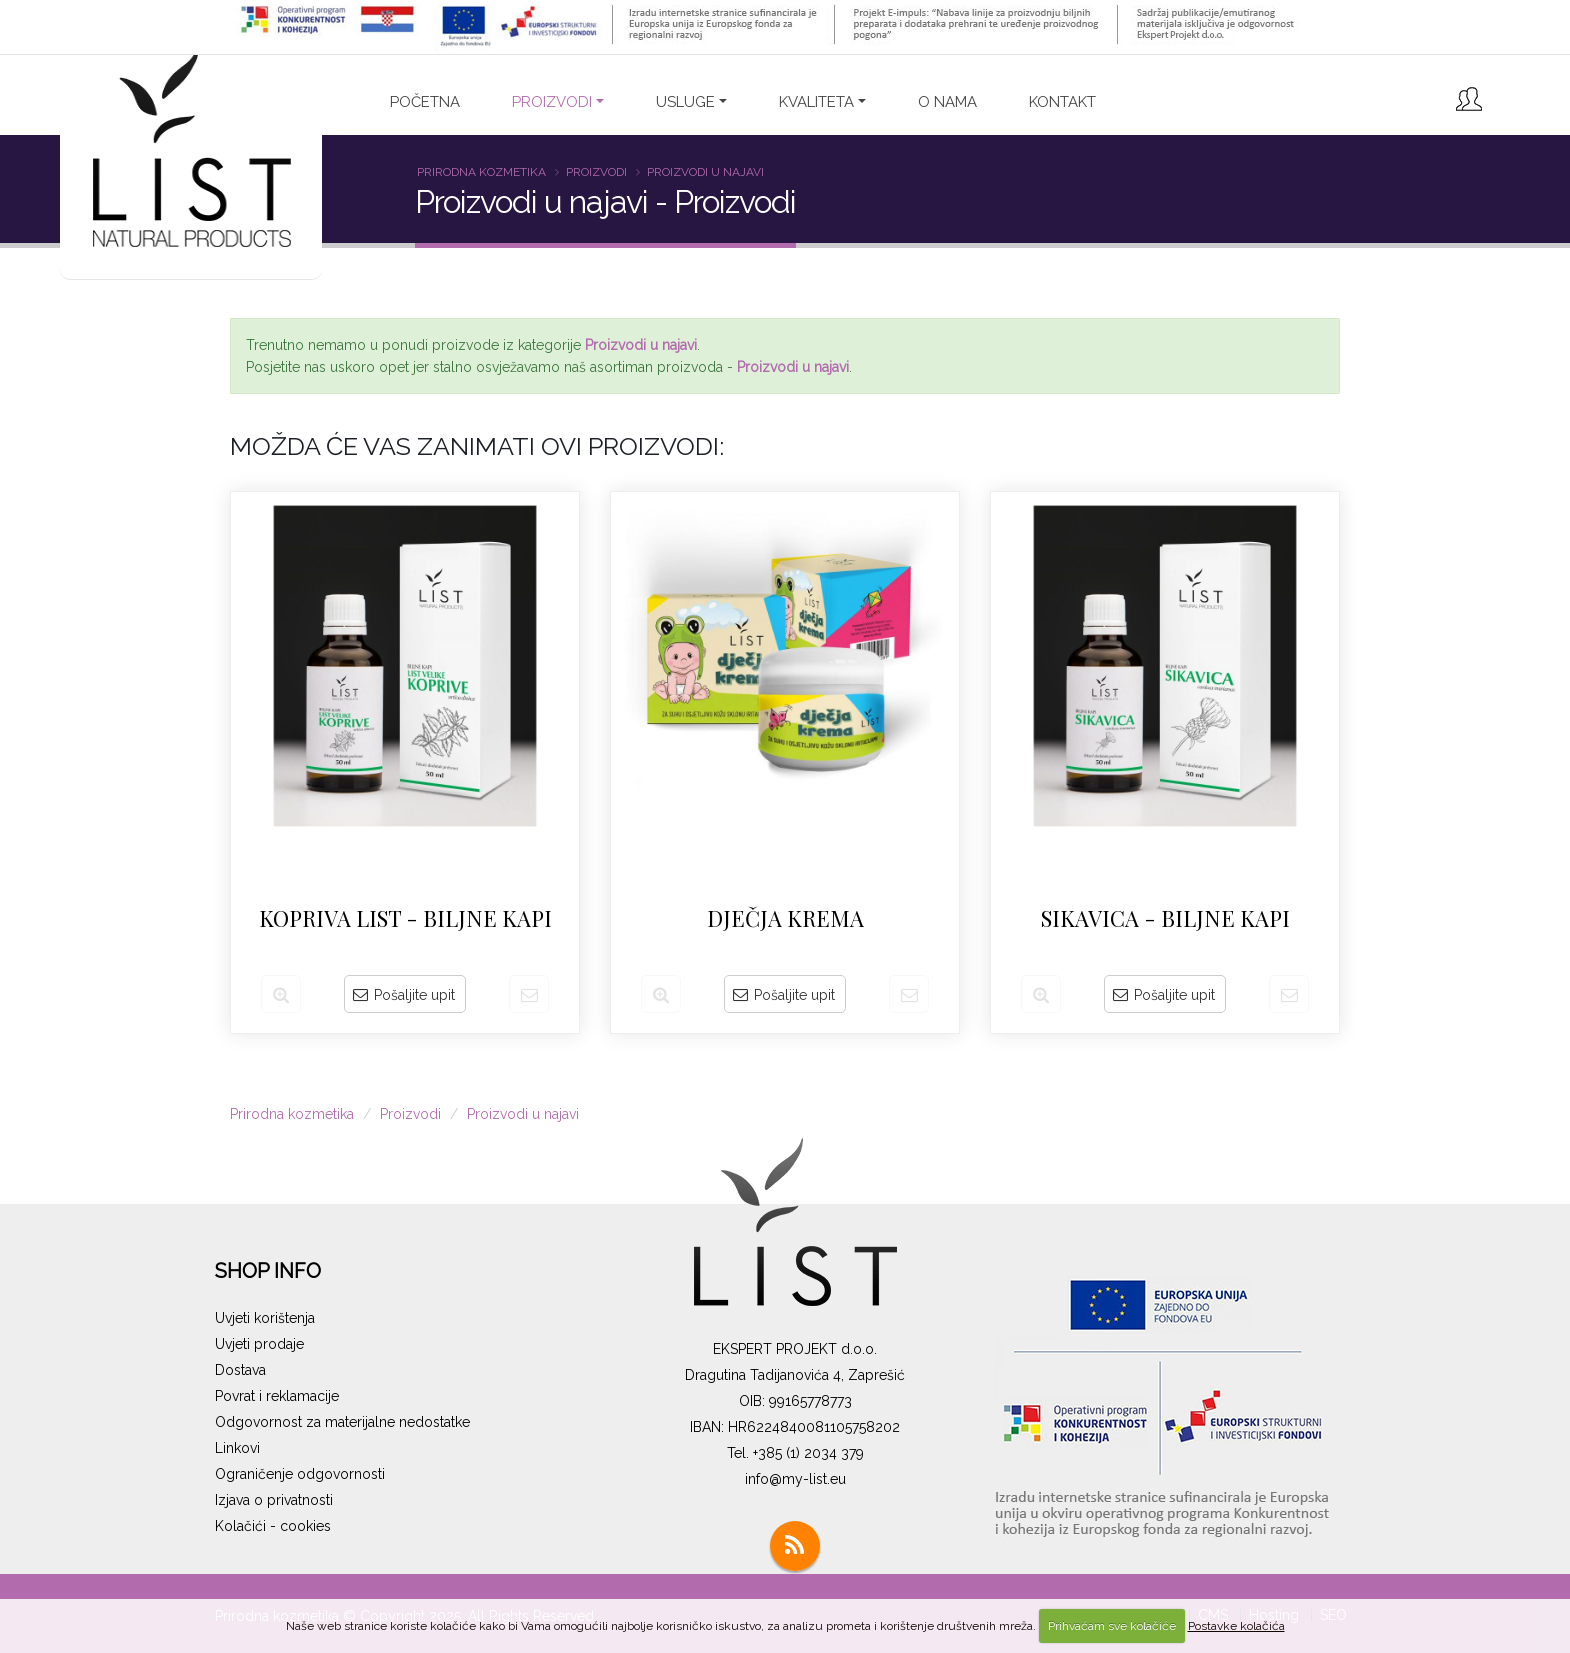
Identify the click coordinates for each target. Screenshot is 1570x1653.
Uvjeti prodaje (259, 1344)
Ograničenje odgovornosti (300, 1474)
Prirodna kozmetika (481, 172)
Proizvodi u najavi (705, 172)
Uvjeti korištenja (265, 1318)
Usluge (685, 102)
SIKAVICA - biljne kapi (1165, 918)
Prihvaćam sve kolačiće (1112, 1626)
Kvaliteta (816, 102)
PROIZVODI (552, 102)
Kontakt (1062, 102)
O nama (947, 102)
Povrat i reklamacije (277, 1396)
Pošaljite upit (404, 995)
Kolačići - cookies (273, 1526)
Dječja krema (785, 918)
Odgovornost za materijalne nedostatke (342, 1422)
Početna (425, 102)
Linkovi (237, 1448)
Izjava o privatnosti (274, 1500)
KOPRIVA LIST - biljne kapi (405, 918)
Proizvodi (596, 172)
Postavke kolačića (1236, 1626)
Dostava (240, 1370)
